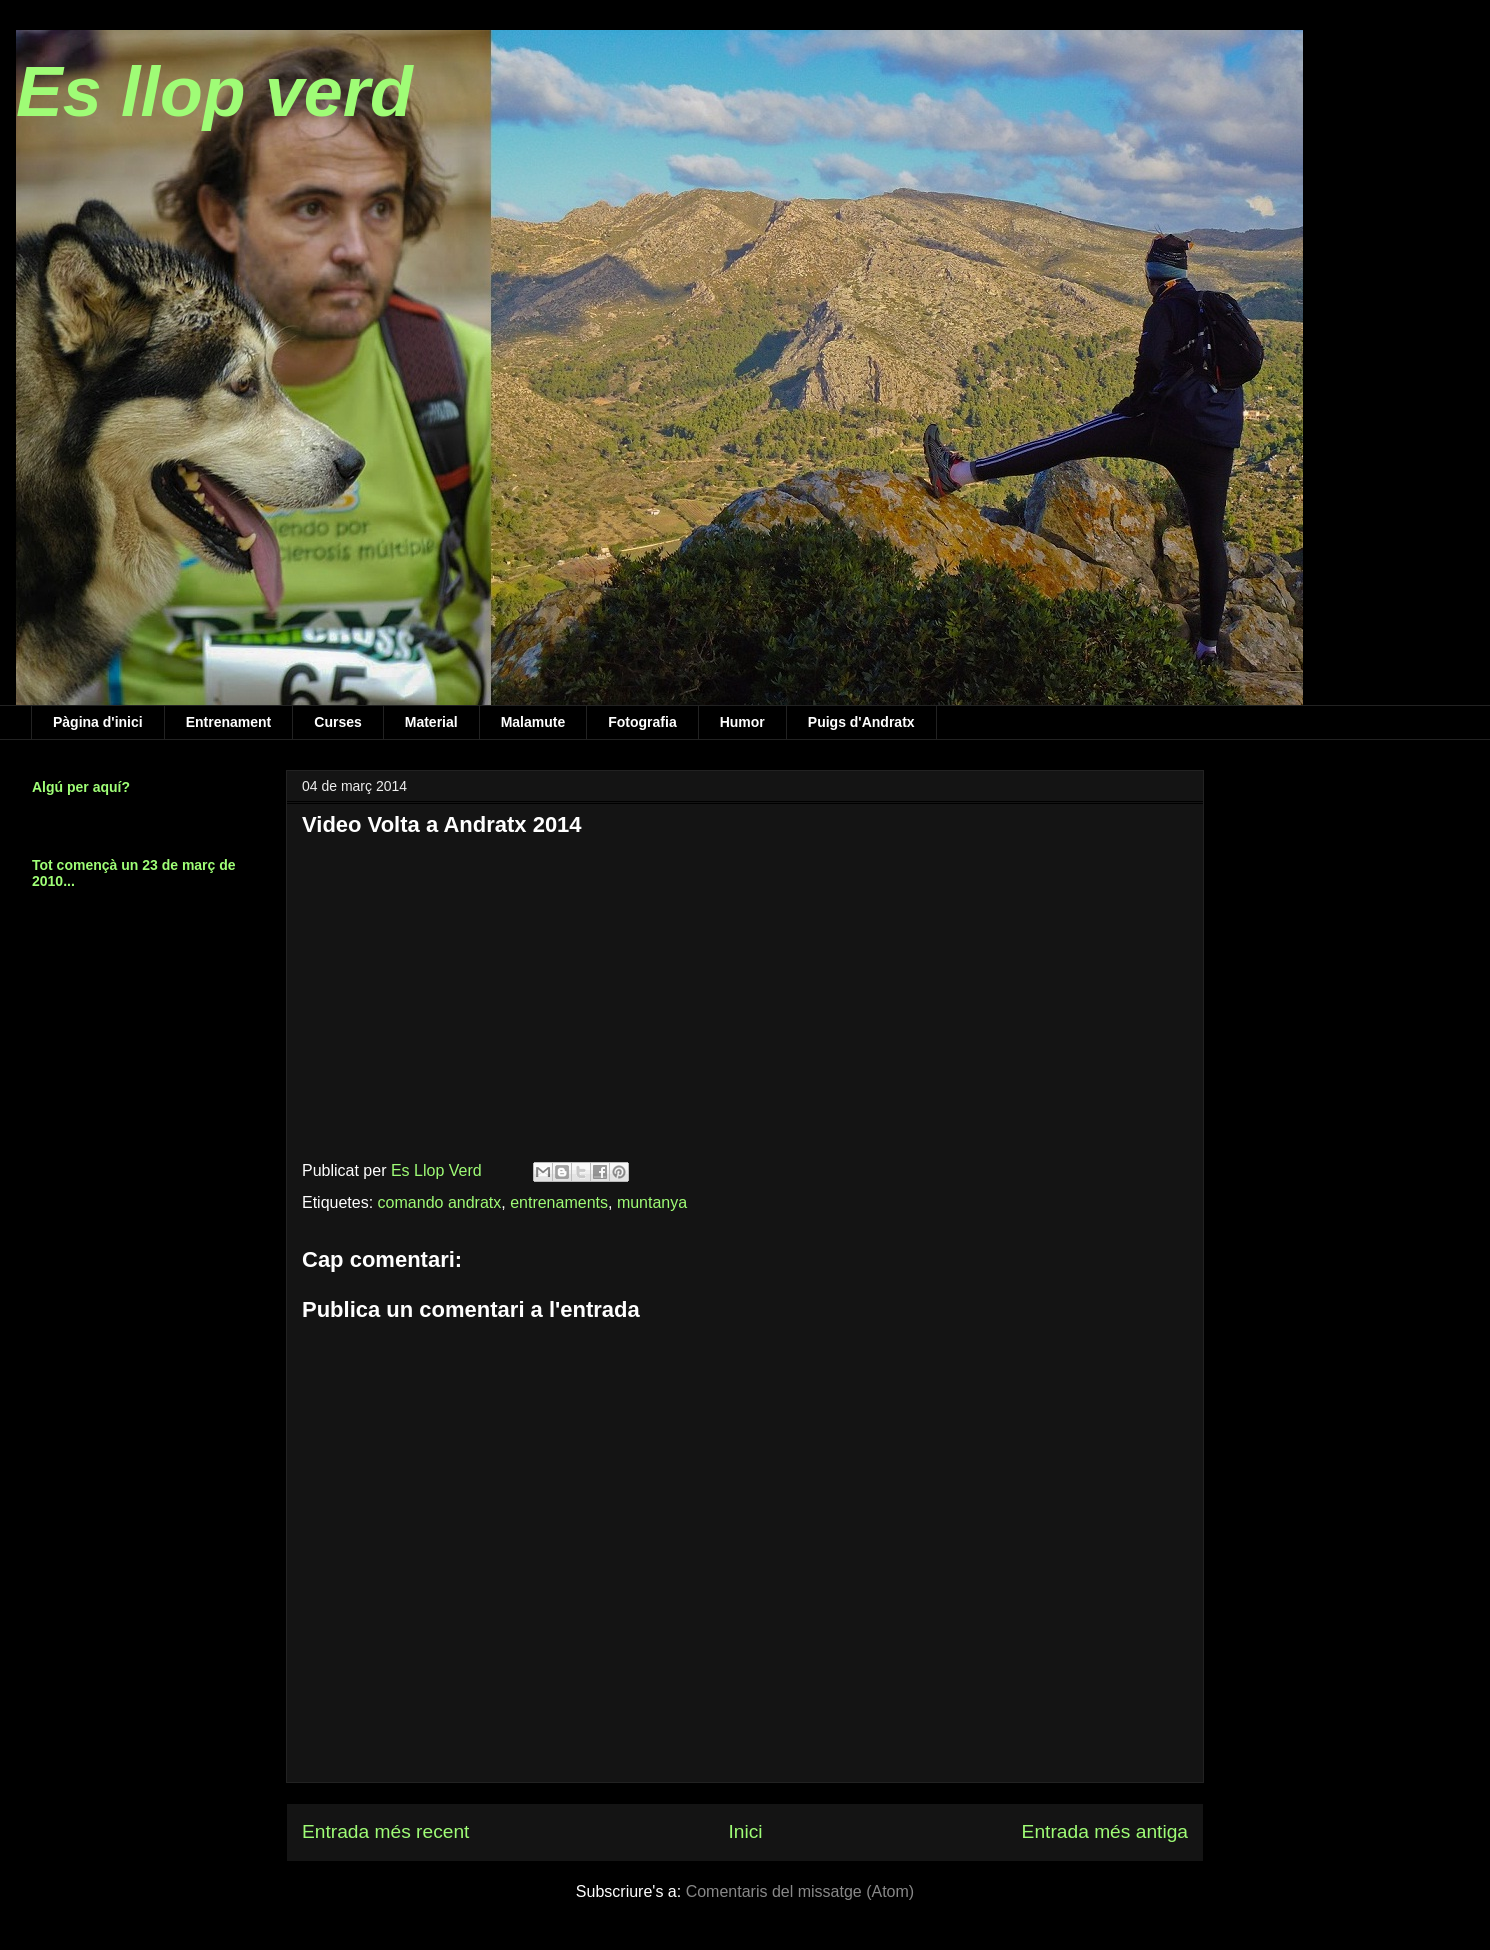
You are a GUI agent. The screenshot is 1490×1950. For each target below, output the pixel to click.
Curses (337, 722)
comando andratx (440, 1202)
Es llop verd (214, 92)
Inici (745, 1831)
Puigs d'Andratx (861, 722)
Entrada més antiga (1105, 1831)
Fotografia (642, 722)
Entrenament (229, 722)
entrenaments (559, 1202)
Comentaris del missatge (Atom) (800, 1891)
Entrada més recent (385, 1831)
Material (431, 722)
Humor (742, 722)
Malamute (533, 722)
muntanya (652, 1202)
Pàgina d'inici (98, 722)
